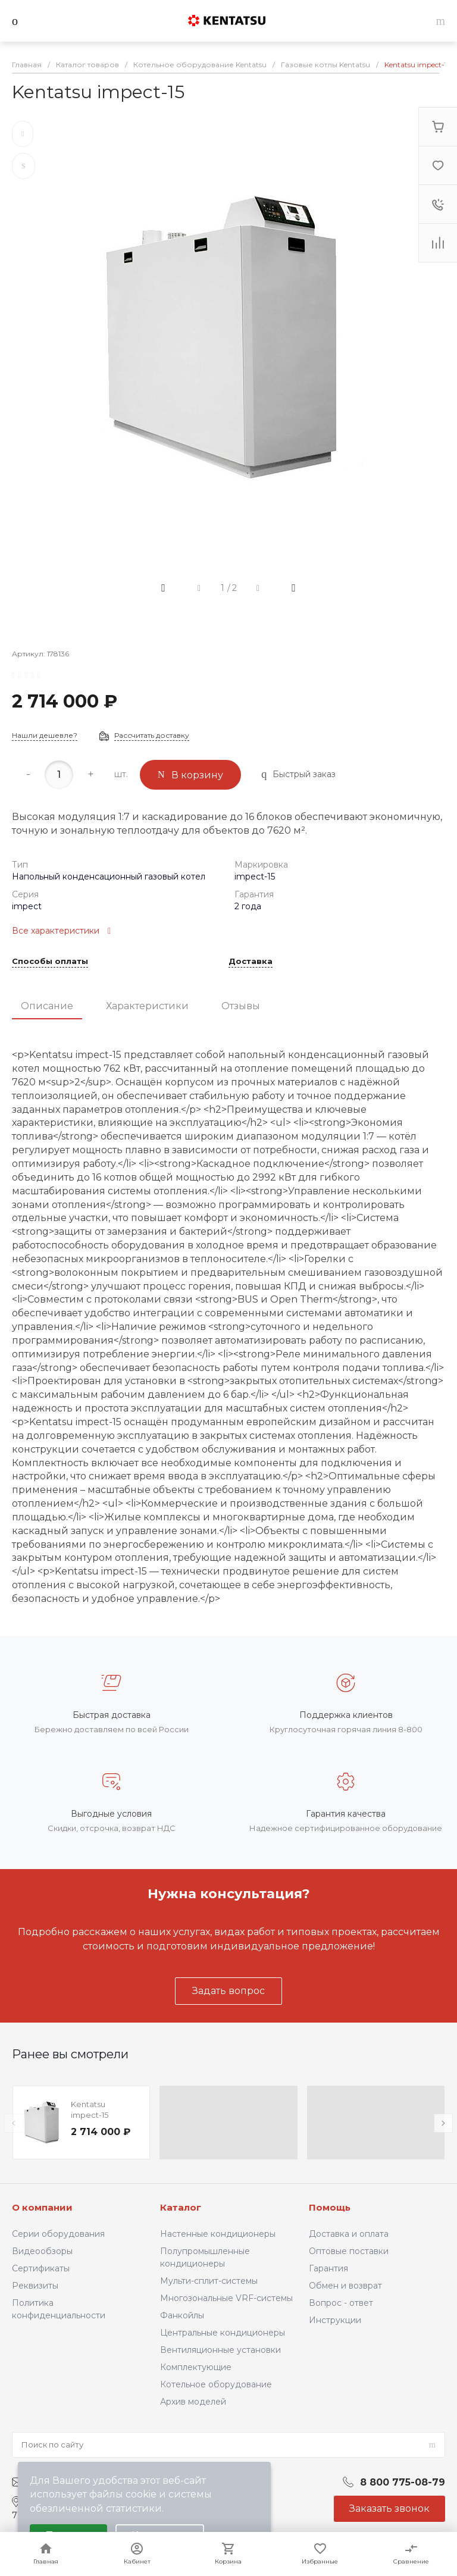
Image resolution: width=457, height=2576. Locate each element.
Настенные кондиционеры (218, 2233)
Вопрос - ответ (341, 2303)
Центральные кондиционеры (222, 2332)
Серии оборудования (58, 2233)
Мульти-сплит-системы (209, 2280)
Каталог (180, 2207)
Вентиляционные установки (220, 2350)
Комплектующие (195, 2367)
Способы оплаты (50, 961)
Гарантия (328, 2268)
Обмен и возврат (345, 2285)
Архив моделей (193, 2401)
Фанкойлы (182, 2315)
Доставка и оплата (349, 2233)
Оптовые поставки (349, 2251)
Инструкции (335, 2320)
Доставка (250, 961)
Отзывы (240, 1006)
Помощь (329, 2207)
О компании (42, 2207)
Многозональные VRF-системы (226, 2298)
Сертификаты (41, 2268)
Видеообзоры (42, 2251)
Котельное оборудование (216, 2384)
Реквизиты (35, 2285)
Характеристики (147, 1006)
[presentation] (13, 2123)
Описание (47, 1006)
